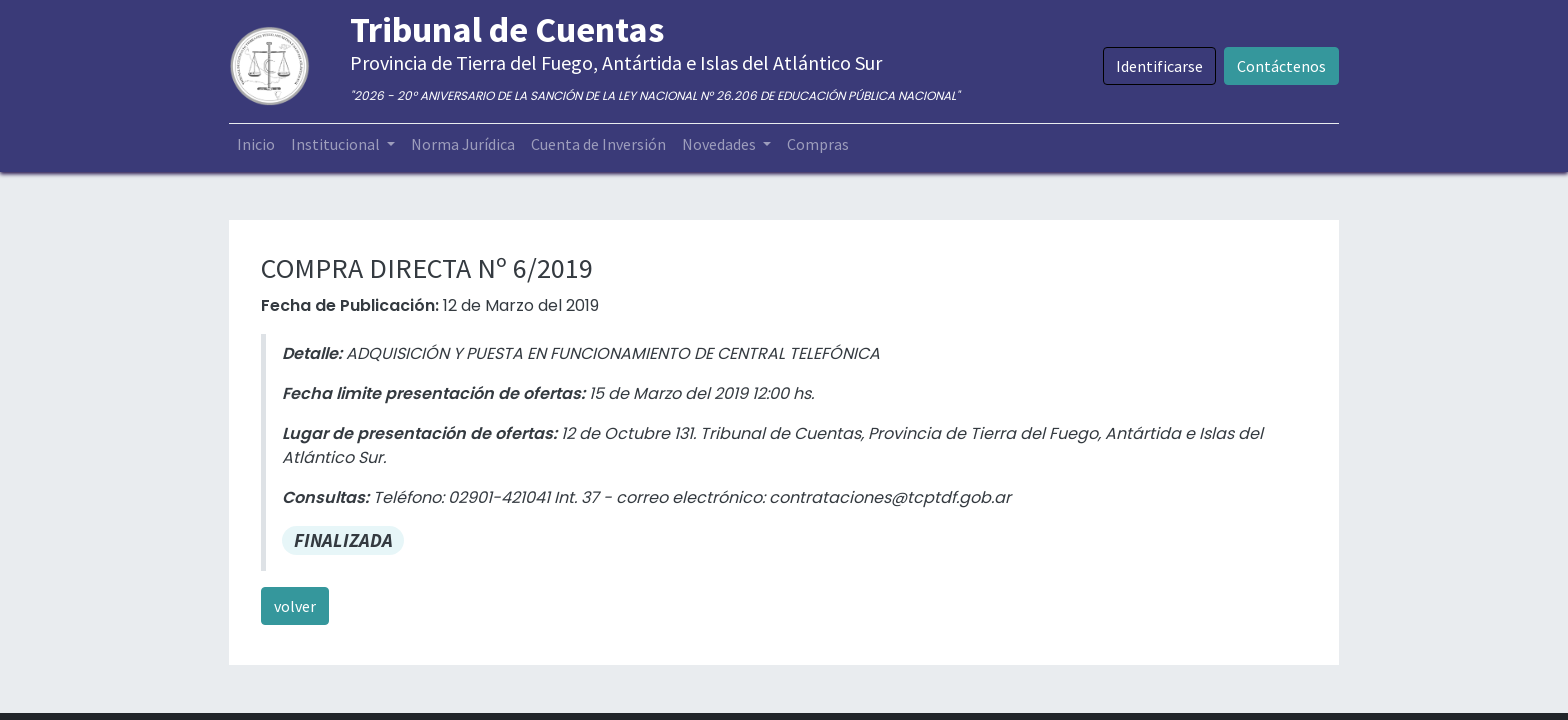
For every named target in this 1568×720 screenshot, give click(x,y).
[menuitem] (256, 144)
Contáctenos (1281, 66)
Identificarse (1159, 66)
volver (295, 606)
